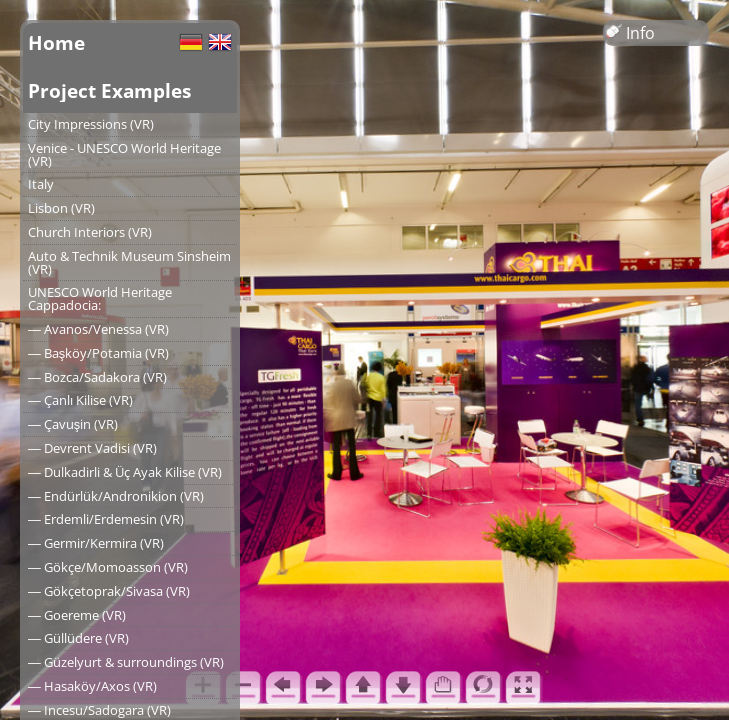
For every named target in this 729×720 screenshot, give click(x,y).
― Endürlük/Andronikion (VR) (116, 496)
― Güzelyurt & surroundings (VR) (126, 662)
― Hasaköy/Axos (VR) (92, 686)
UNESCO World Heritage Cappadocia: (100, 298)
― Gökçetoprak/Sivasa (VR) (109, 591)
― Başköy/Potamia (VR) (98, 353)
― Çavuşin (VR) (73, 424)
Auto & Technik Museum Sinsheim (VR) (129, 262)
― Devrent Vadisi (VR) (92, 448)
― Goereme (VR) (77, 615)
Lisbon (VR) (61, 208)
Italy (41, 184)
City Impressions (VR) (91, 124)
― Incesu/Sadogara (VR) (99, 710)
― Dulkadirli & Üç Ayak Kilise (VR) (125, 472)
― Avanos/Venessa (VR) (98, 329)
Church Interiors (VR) (90, 232)
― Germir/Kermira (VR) (96, 543)
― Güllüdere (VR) (78, 638)
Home (56, 42)
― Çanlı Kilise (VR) (80, 400)
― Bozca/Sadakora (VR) (97, 377)
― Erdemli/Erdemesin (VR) (106, 519)
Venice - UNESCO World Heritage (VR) (124, 154)
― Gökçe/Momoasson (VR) (108, 567)
